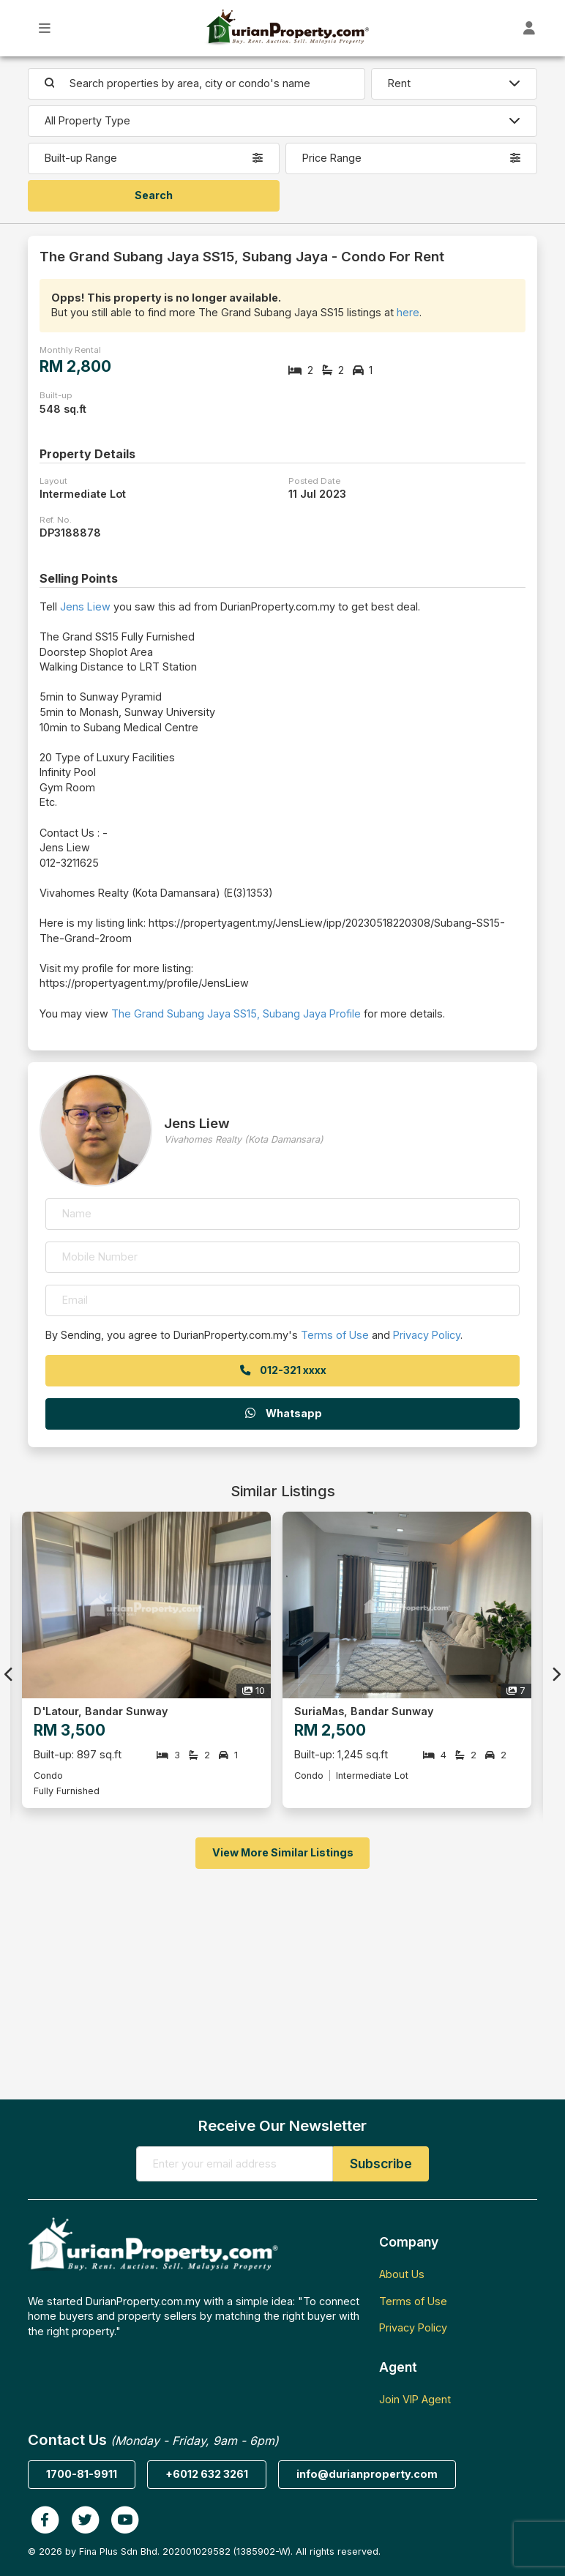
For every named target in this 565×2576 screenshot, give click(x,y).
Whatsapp (282, 1413)
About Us (401, 2274)
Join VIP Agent (415, 2399)
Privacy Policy (426, 1335)
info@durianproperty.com (367, 2474)
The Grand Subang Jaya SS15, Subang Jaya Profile (236, 1013)
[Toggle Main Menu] (45, 28)
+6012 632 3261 (206, 2474)
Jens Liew (85, 606)
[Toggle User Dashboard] (529, 28)
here (408, 312)
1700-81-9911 (81, 2474)
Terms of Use (335, 1335)
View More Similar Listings (282, 1852)
